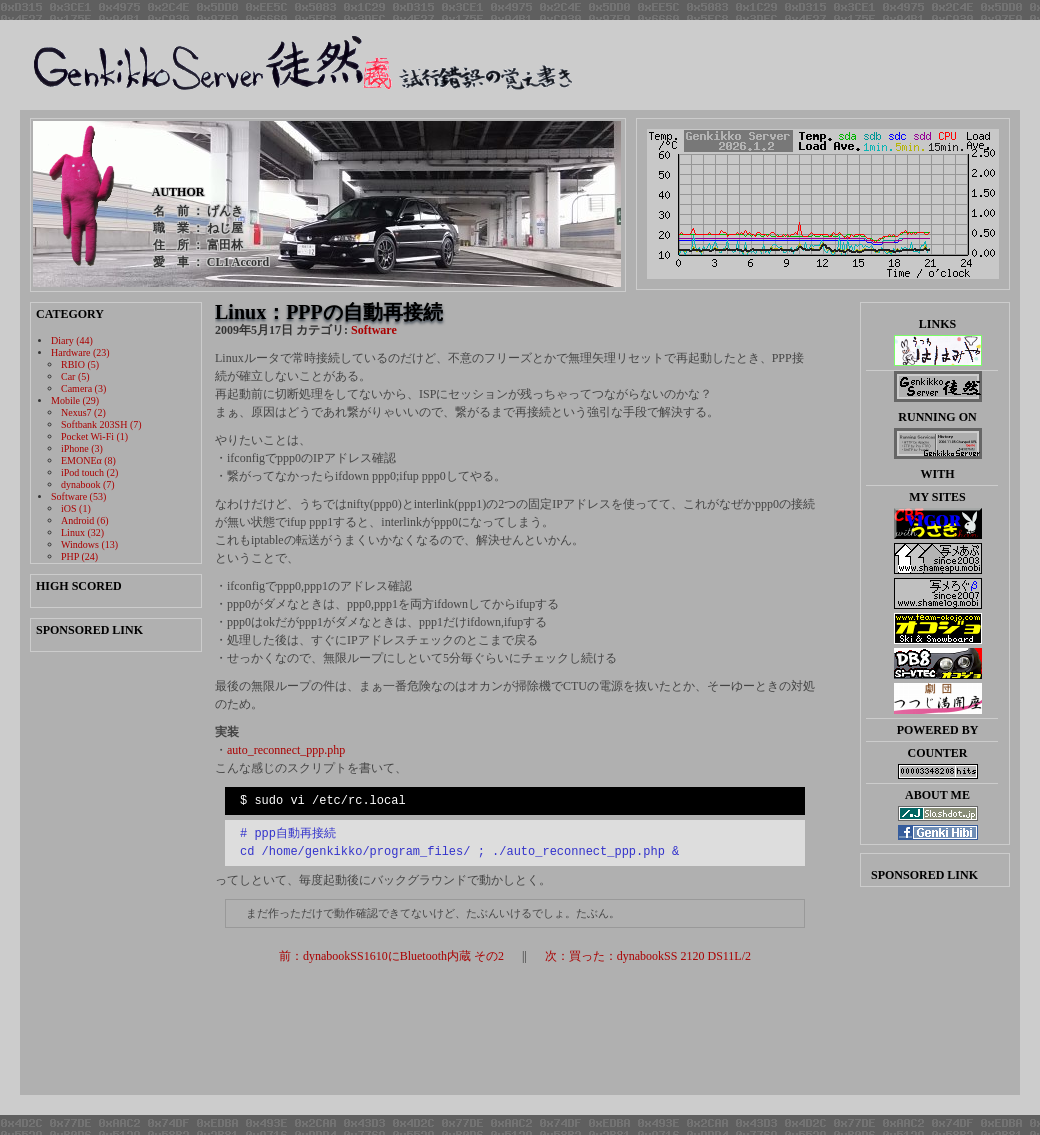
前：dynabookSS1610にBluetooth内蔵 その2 (391, 956)
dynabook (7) (88, 484)
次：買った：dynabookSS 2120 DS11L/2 (648, 956)
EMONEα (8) (88, 460)
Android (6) (85, 520)
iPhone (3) (82, 448)
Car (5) (75, 376)
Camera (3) (83, 388)
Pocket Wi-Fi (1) (94, 436)
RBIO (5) (80, 364)
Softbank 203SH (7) (101, 424)
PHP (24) (79, 556)
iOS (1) (76, 508)
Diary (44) (72, 340)
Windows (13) (89, 544)
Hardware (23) (80, 352)
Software (374, 330)
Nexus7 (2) (83, 412)
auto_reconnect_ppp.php (286, 750)
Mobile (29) (75, 400)
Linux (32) (82, 532)
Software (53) (78, 496)
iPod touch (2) (89, 472)
